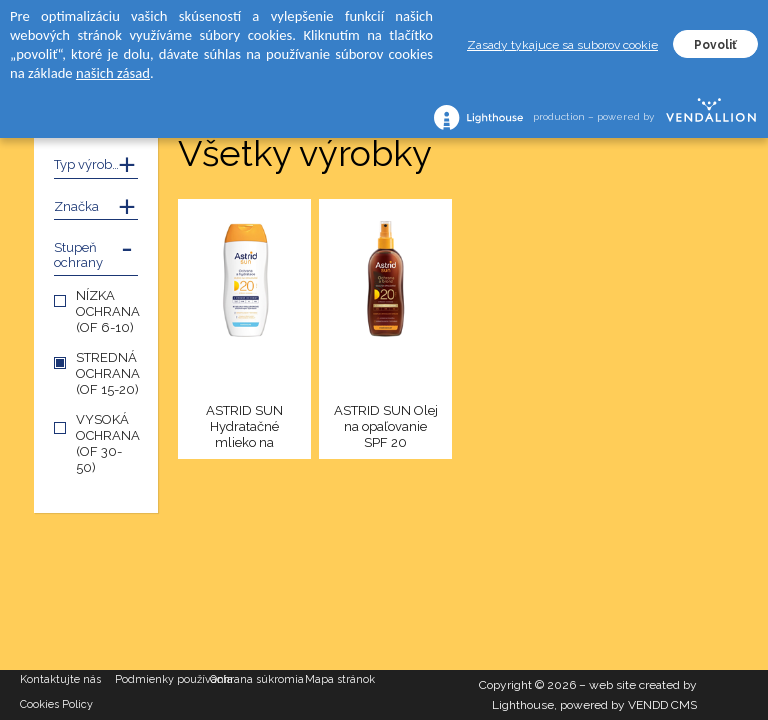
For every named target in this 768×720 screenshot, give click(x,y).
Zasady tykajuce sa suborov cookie (562, 45)
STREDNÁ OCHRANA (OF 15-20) (108, 373)
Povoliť (715, 45)
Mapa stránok (340, 679)
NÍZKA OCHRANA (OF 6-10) (108, 311)
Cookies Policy (56, 704)
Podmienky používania (162, 679)
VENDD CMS (662, 705)
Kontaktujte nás (60, 679)
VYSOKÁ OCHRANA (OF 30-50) (108, 443)
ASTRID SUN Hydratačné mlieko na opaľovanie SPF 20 (245, 427)
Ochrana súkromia (257, 679)
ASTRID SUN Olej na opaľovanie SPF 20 (386, 426)
